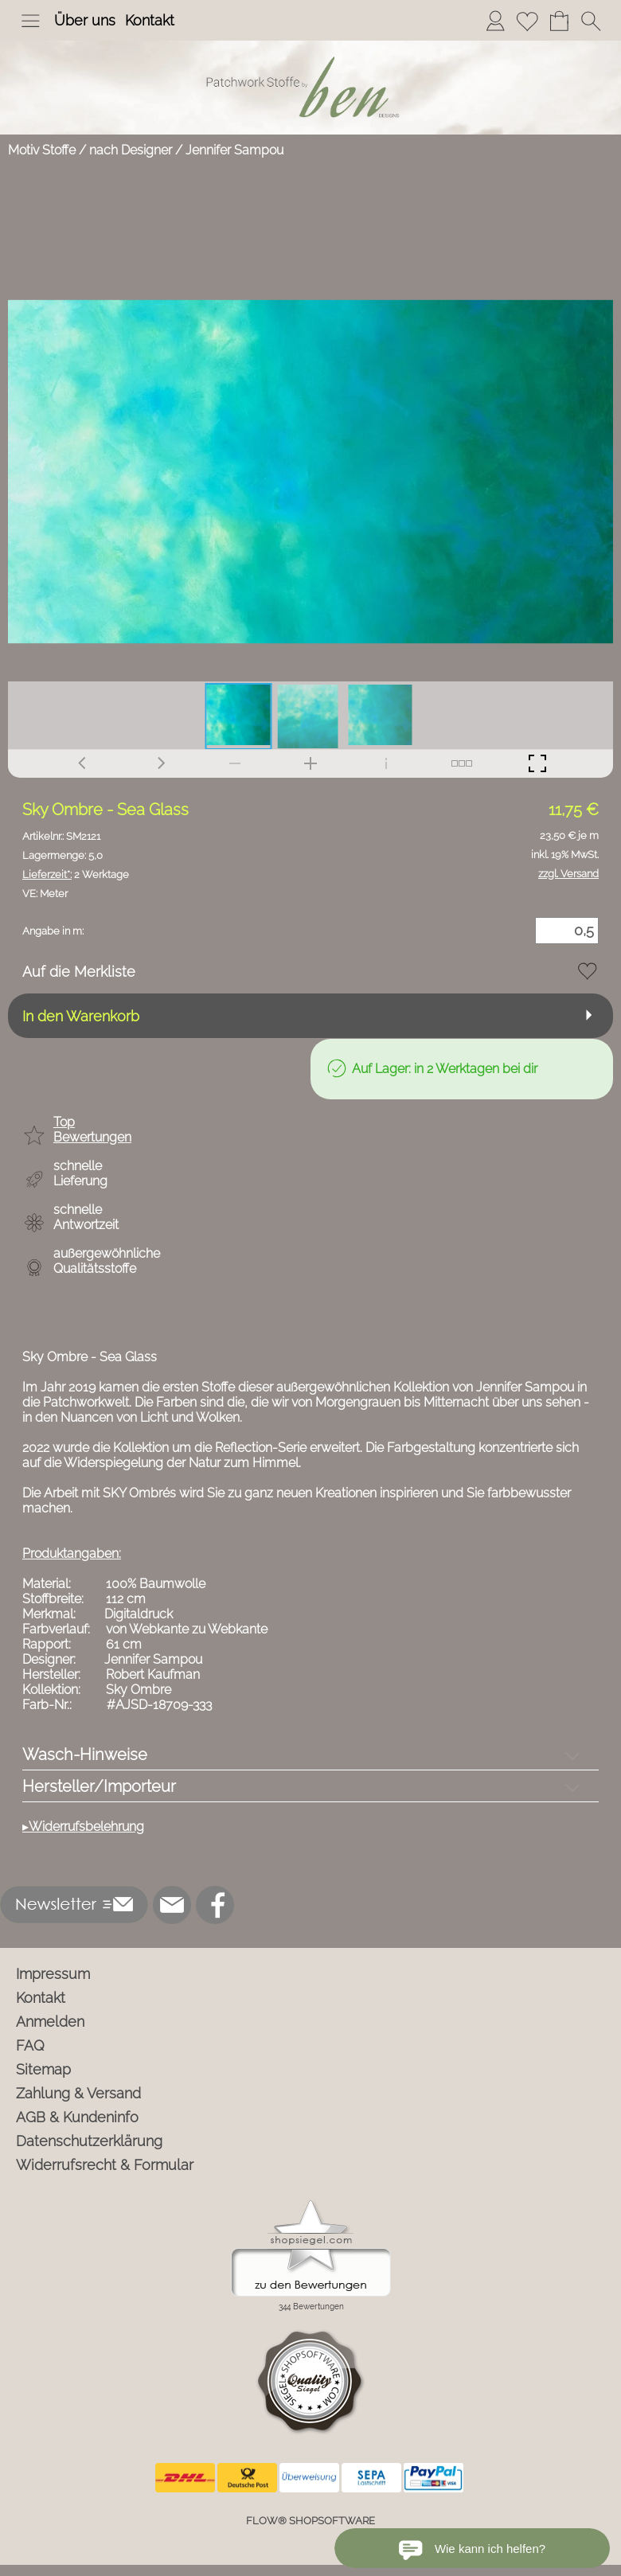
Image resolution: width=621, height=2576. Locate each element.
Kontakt (149, 20)
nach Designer (130, 150)
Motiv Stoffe (42, 150)
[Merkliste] (527, 21)
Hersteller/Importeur (99, 1786)
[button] (30, 21)
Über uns (84, 20)
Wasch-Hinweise (84, 1754)
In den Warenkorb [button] (80, 1016)
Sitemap (43, 2069)
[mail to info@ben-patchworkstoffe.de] (172, 1905)
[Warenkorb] (559, 21)
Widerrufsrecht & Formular (104, 2164)
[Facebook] (215, 1905)
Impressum (53, 1973)
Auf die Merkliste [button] (78, 971)
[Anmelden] (495, 21)
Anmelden (50, 2021)
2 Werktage (75, 874)
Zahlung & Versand (78, 2093)
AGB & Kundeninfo (77, 2117)
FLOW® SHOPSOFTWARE (310, 2521)
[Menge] (567, 930)
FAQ (30, 2045)
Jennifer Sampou (234, 150)
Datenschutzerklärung (89, 2141)
